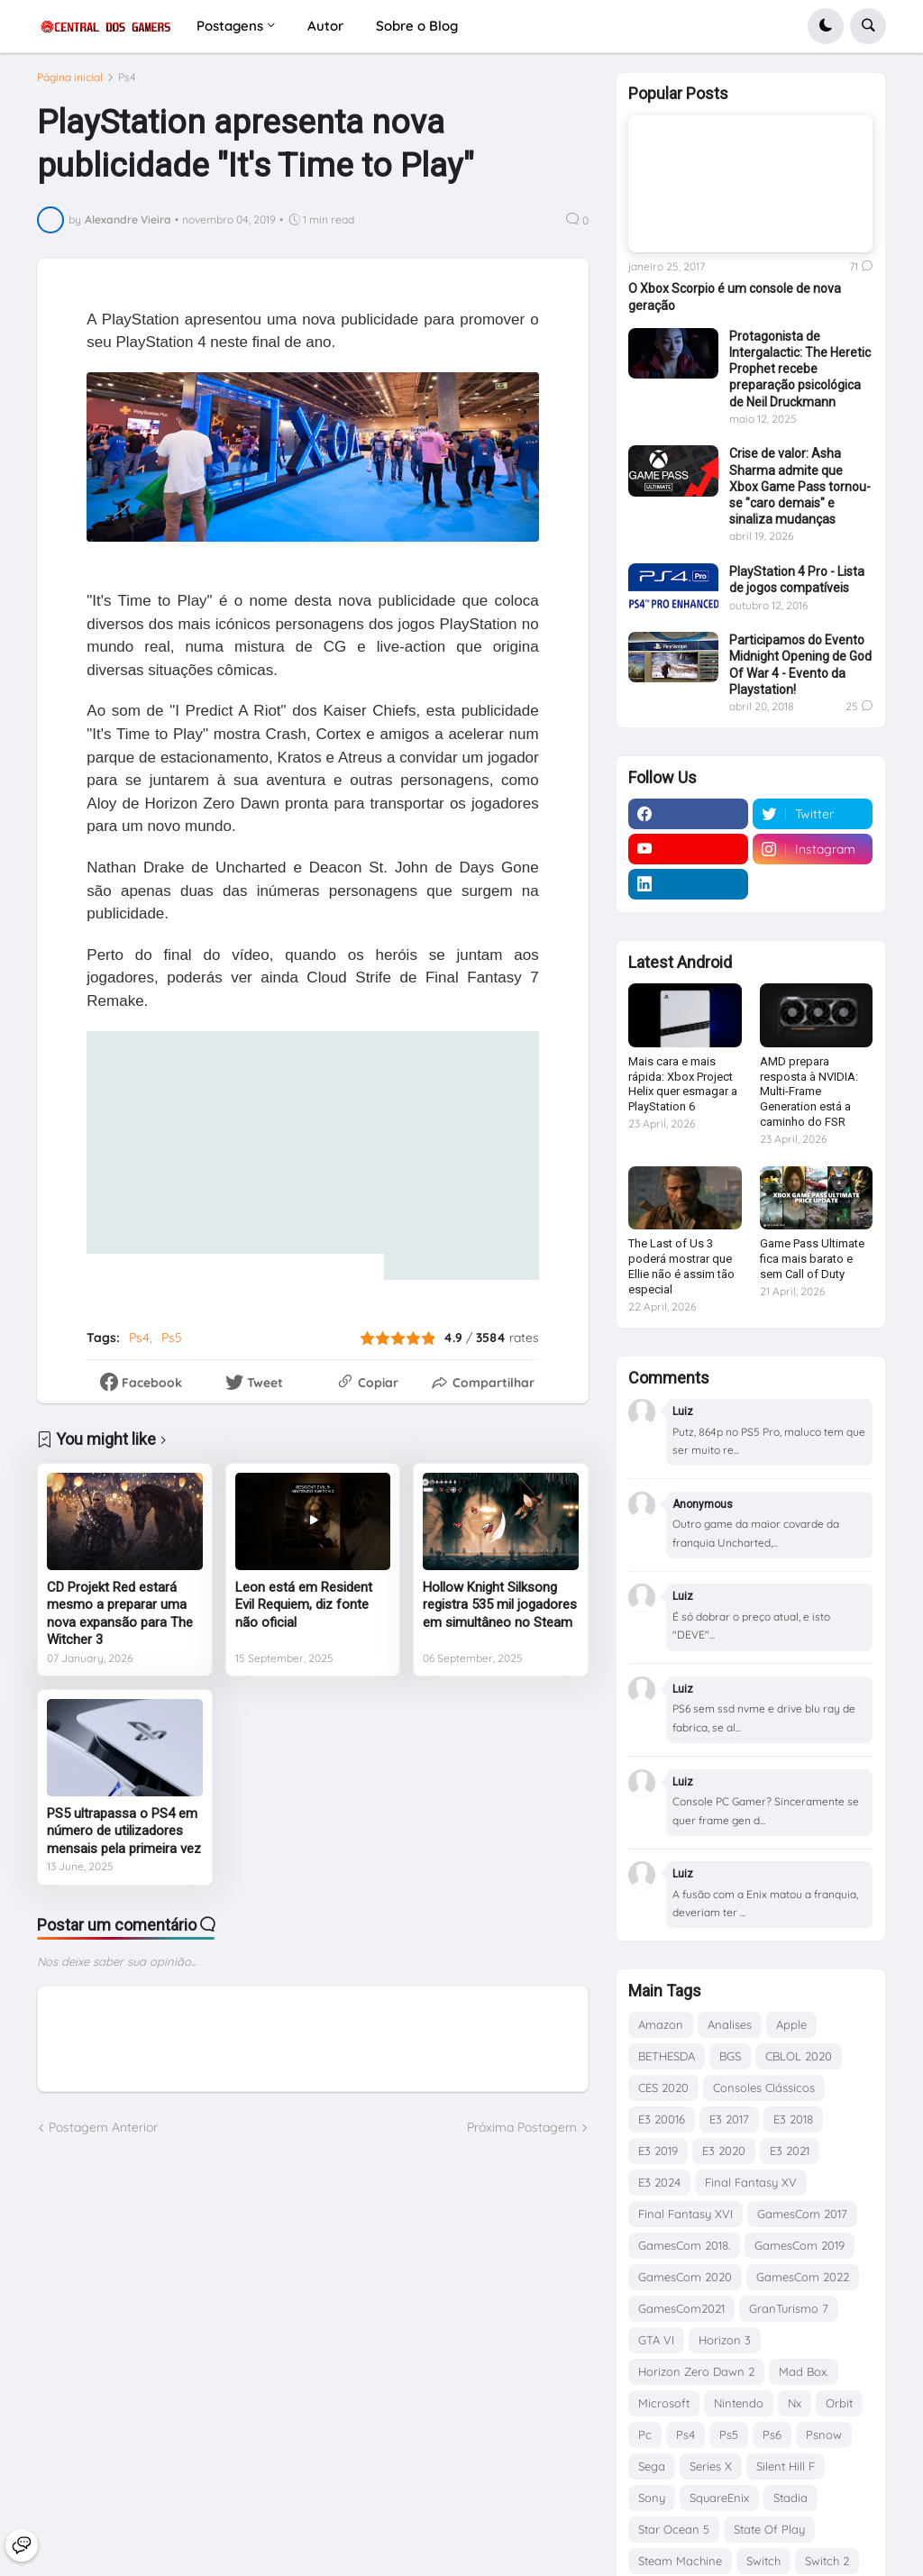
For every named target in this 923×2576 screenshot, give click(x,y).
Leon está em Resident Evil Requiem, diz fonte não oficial (303, 1613)
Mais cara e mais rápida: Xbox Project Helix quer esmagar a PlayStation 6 (682, 1084)
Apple (791, 2024)
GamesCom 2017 (802, 2213)
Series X (711, 2466)
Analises (730, 2024)
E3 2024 (659, 2182)
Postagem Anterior (103, 2136)
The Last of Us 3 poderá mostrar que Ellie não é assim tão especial (681, 1266)
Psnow (824, 2434)
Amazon (660, 2024)
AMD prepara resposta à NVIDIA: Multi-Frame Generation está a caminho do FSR (809, 1092)
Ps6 (772, 2434)
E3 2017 (729, 2119)
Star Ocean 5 (673, 2529)
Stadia (790, 2497)
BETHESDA (666, 2056)
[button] (826, 26)
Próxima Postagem (522, 2136)
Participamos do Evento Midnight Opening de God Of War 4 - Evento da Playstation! (800, 665)
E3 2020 (723, 2150)
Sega (651, 2466)
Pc (645, 2434)
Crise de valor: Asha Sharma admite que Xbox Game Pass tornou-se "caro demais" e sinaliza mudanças (800, 486)
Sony (651, 2497)
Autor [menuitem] (325, 25)
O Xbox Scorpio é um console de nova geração (734, 296)
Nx (794, 2403)
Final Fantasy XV (751, 2182)
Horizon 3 (725, 2340)
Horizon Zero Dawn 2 (696, 2371)
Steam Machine (680, 2560)
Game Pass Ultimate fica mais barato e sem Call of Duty (812, 1259)
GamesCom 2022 (802, 2277)
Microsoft (664, 2403)
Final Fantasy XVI (685, 2213)
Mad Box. (803, 2371)
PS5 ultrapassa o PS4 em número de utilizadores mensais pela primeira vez (124, 1839)
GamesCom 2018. (684, 2245)
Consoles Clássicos (764, 2087)
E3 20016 (661, 2119)
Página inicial (70, 85)
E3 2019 (658, 2150)
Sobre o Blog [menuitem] (417, 25)
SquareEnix (719, 2497)
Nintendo (738, 2403)
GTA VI (656, 2340)
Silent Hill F (785, 2466)
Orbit (839, 2403)
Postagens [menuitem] (229, 25)
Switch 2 (827, 2560)
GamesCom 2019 (799, 2245)
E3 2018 (793, 2119)
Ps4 (127, 85)
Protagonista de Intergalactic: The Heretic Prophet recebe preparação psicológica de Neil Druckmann (800, 369)
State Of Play (769, 2529)
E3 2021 (789, 2150)
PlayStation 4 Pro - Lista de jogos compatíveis (796, 579)
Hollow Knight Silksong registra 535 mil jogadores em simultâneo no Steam (500, 1613)
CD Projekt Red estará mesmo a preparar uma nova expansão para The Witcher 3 (120, 1622)
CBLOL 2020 (798, 2056)
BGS (730, 2056)
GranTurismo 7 (788, 2308)
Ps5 (171, 1346)
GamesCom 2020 (685, 2277)
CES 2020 (663, 2087)
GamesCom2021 (681, 2308)
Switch (763, 2560)
